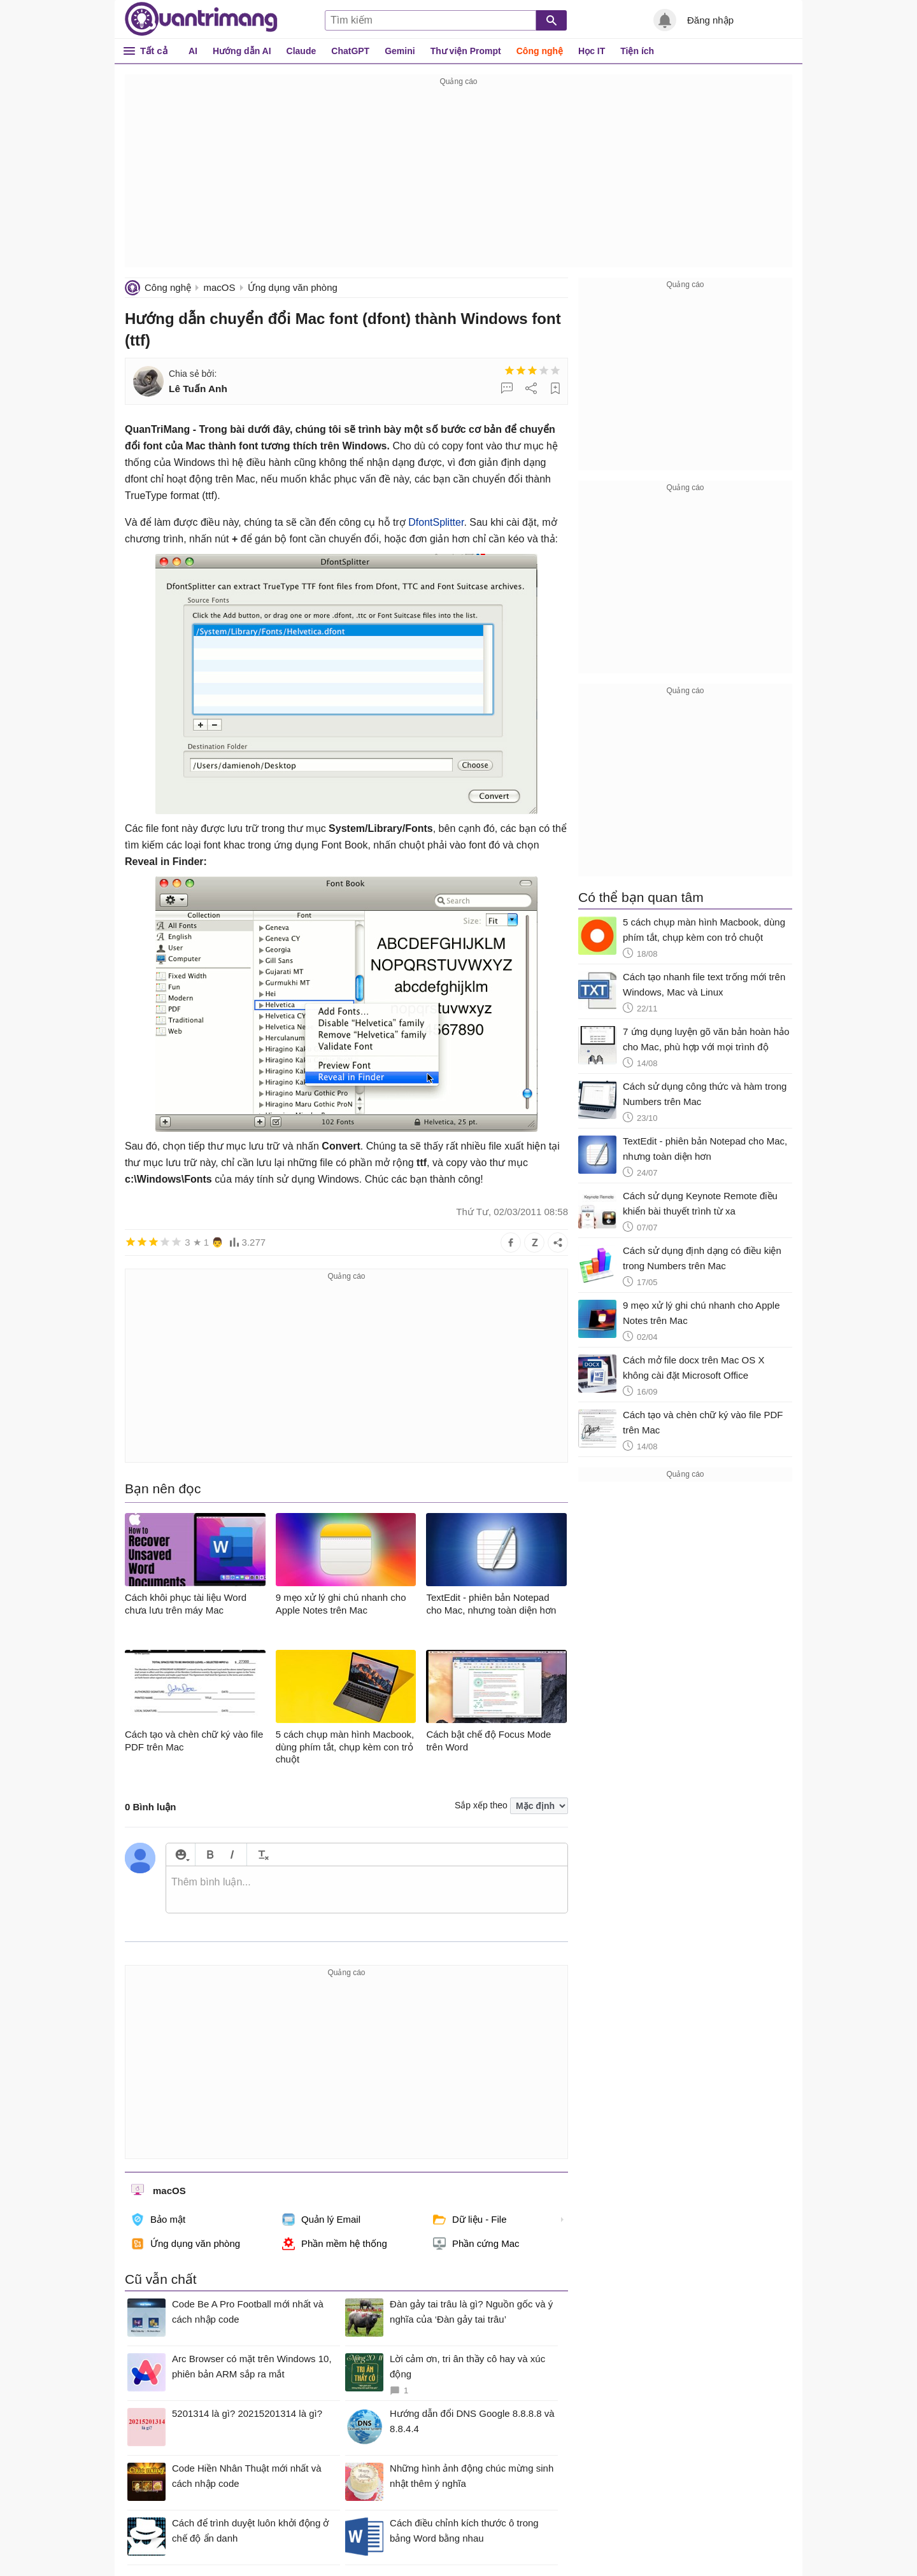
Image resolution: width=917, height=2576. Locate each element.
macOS (219, 287)
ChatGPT (350, 51)
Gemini (400, 51)
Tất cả (153, 50)
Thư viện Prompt (465, 51)
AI (192, 51)
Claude (301, 51)
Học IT (591, 51)
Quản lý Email (321, 2219)
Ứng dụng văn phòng (293, 287)
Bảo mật (158, 2219)
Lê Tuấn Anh (198, 388)
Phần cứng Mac (476, 2243)
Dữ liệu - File (470, 2219)
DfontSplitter (436, 522)
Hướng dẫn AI (242, 51)
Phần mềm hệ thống (334, 2243)
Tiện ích (637, 51)
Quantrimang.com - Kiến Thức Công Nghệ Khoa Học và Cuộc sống (201, 19)
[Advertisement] (458, 178)
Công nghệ (539, 51)
